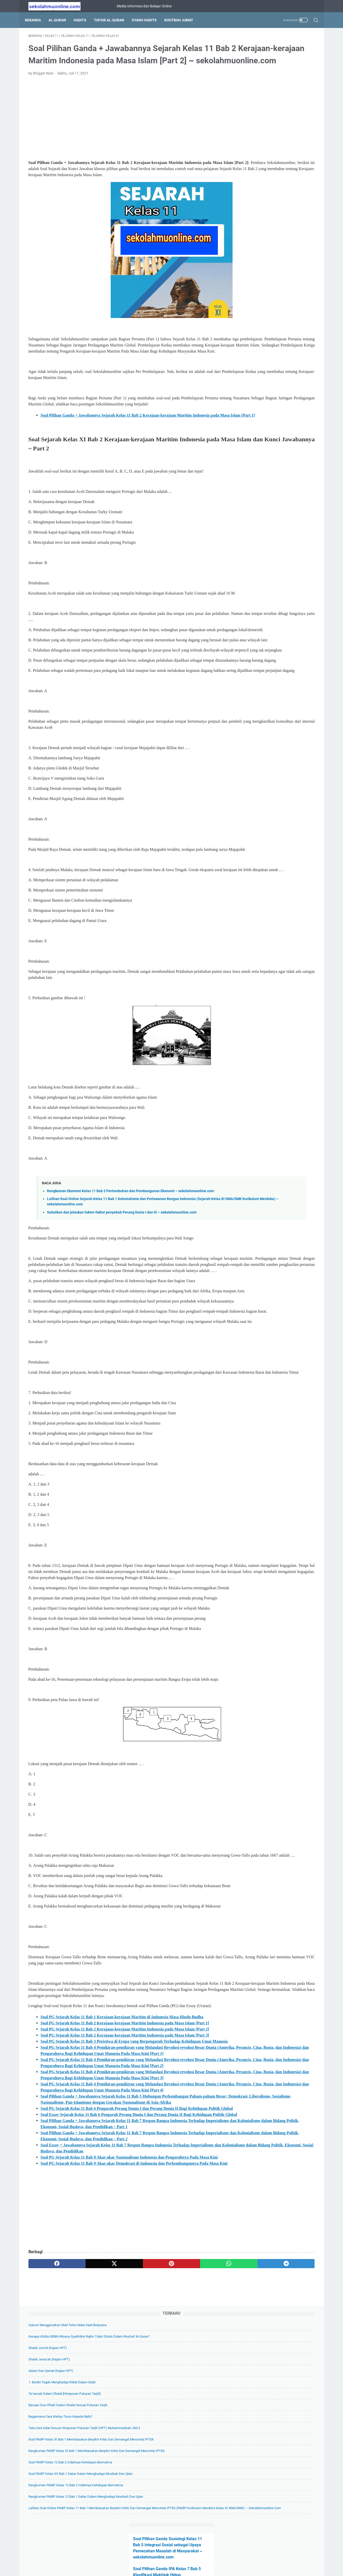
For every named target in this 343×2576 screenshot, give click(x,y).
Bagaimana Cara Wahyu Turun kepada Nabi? (270, 160)
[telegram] (201, 2504)
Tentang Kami (133, 2558)
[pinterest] (124, 2504)
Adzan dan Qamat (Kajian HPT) (261, 109)
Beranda (36, 20)
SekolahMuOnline (178, 2568)
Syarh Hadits (147, 20)
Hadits (83, 20)
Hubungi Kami (228, 2558)
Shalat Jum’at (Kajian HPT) (258, 86)
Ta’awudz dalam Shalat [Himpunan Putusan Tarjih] (275, 131)
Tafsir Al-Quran (112, 20)
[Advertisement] (124, 133)
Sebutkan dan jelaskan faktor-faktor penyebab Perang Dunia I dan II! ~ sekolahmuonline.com (122, 1313)
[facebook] (47, 2504)
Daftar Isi (156, 2558)
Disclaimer (204, 2558)
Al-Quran (61, 20)
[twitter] (86, 2504)
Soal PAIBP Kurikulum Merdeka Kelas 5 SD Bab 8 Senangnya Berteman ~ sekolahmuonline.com (274, 607)
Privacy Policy (180, 2558)
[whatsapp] (162, 2504)
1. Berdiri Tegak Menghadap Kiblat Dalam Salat (272, 120)
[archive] (255, 632)
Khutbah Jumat (182, 20)
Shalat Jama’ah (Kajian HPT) (259, 97)
